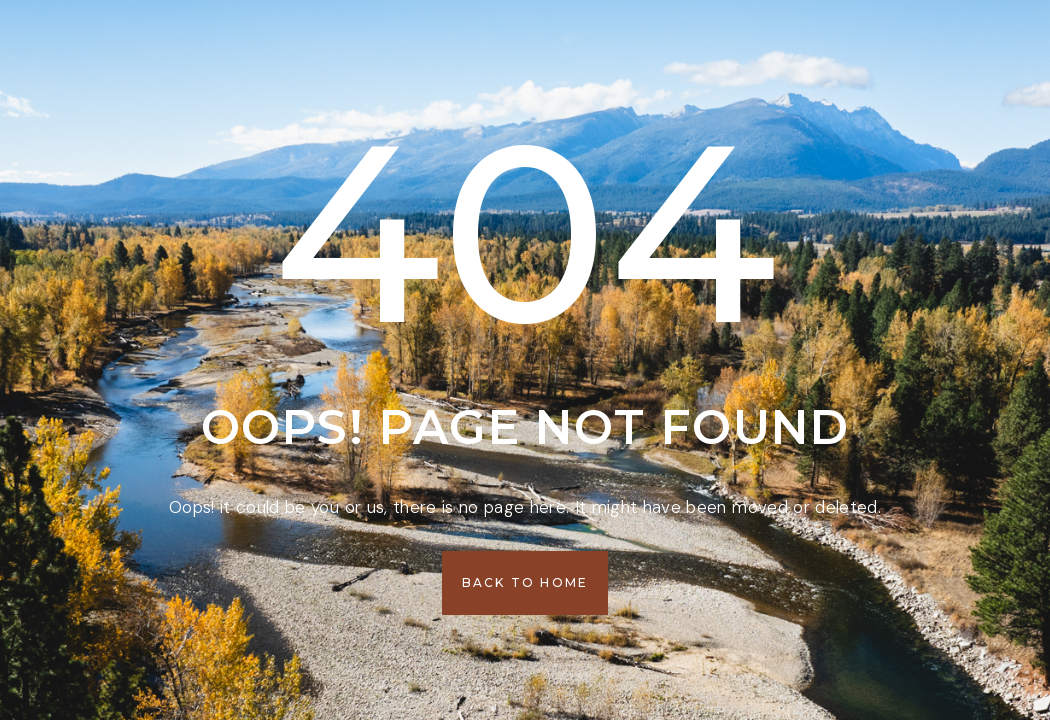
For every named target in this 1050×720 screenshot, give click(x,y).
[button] (525, 583)
